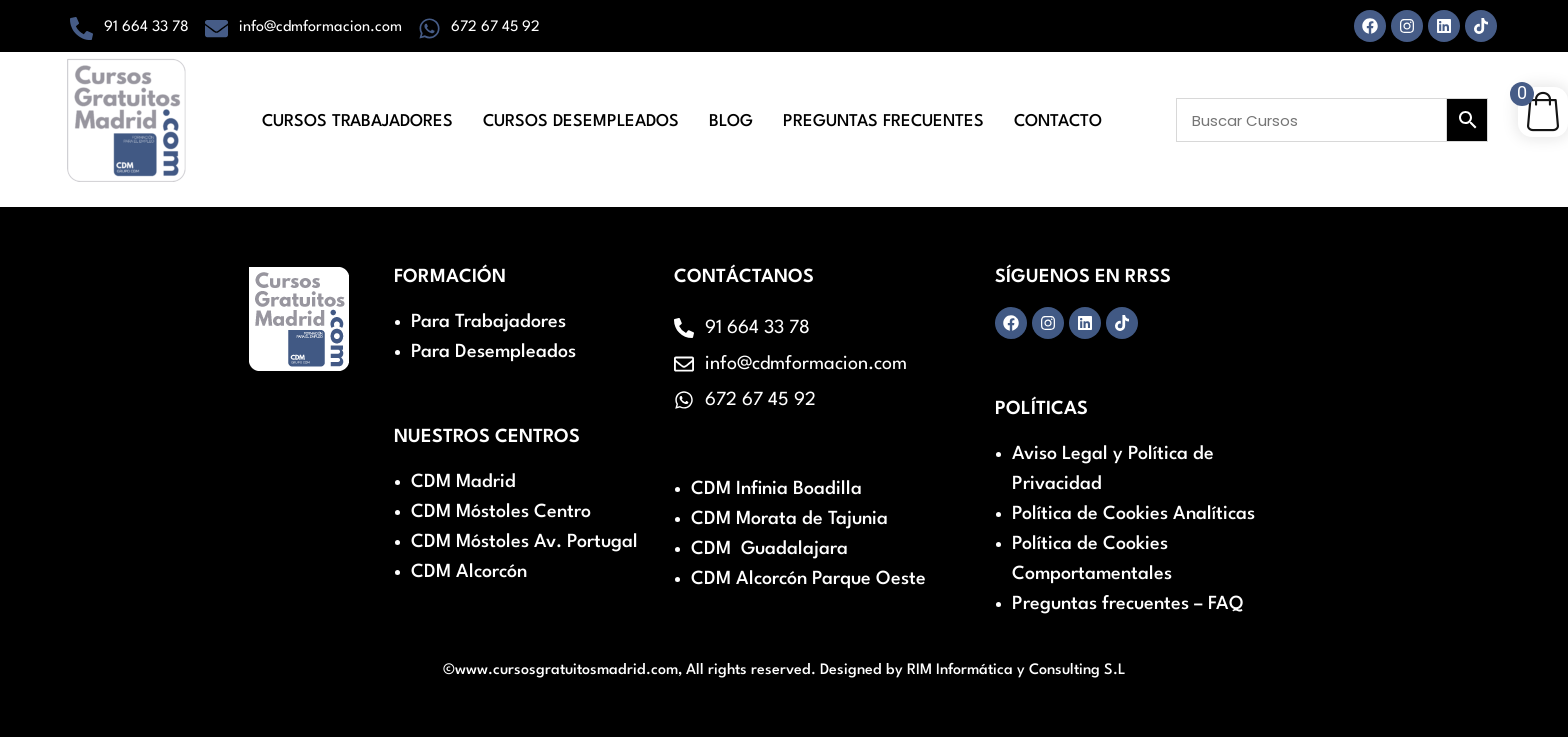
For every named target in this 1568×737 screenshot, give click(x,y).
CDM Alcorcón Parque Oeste (808, 579)
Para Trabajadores (488, 322)
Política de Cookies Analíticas (1133, 514)
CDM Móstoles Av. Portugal (524, 542)
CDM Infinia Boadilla (776, 489)
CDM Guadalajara (769, 549)
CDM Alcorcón (469, 572)
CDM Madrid (463, 482)
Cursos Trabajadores (357, 121)
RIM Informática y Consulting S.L (1016, 670)
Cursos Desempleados (581, 121)
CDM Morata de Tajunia (789, 519)
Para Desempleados (493, 352)
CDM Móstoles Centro (501, 512)
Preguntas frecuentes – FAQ (1127, 604)
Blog (731, 121)
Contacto (1058, 121)
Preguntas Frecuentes (883, 121)
